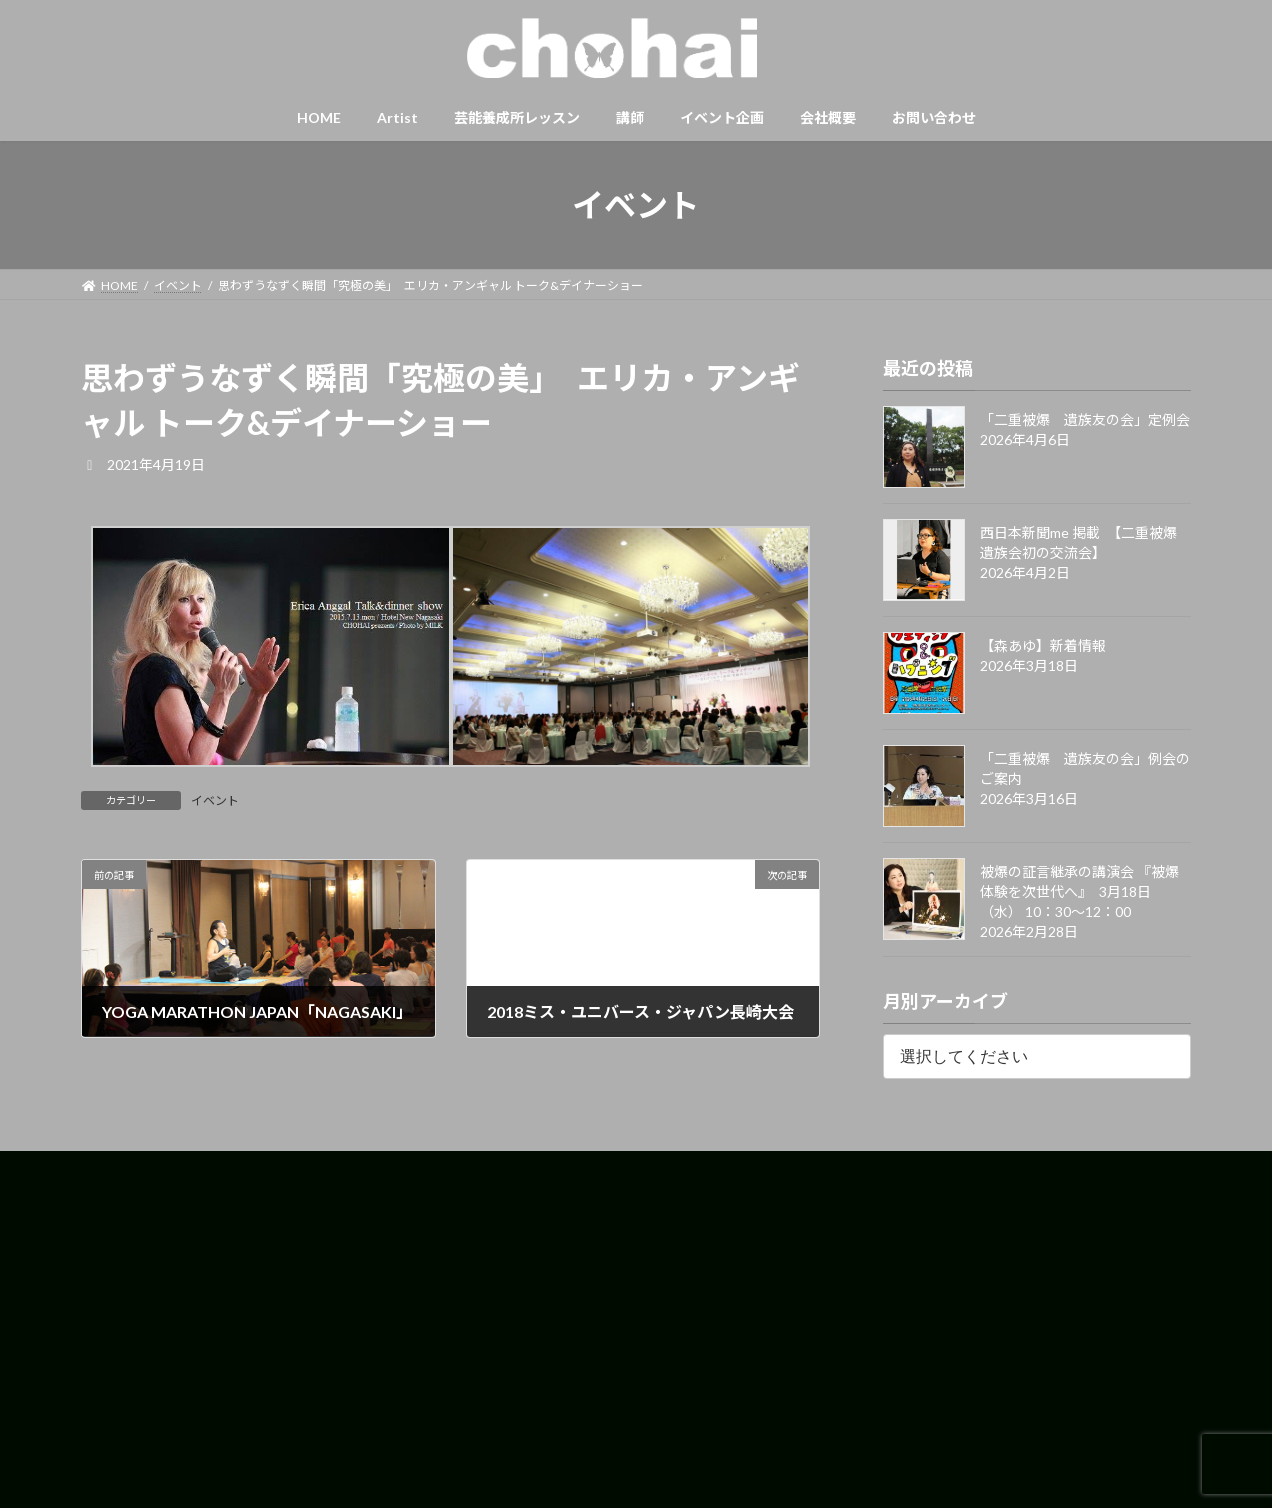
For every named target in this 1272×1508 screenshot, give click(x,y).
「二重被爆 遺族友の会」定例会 (1085, 419)
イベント (215, 800)
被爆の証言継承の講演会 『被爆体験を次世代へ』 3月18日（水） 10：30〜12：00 (1079, 891)
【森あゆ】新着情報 (1043, 645)
